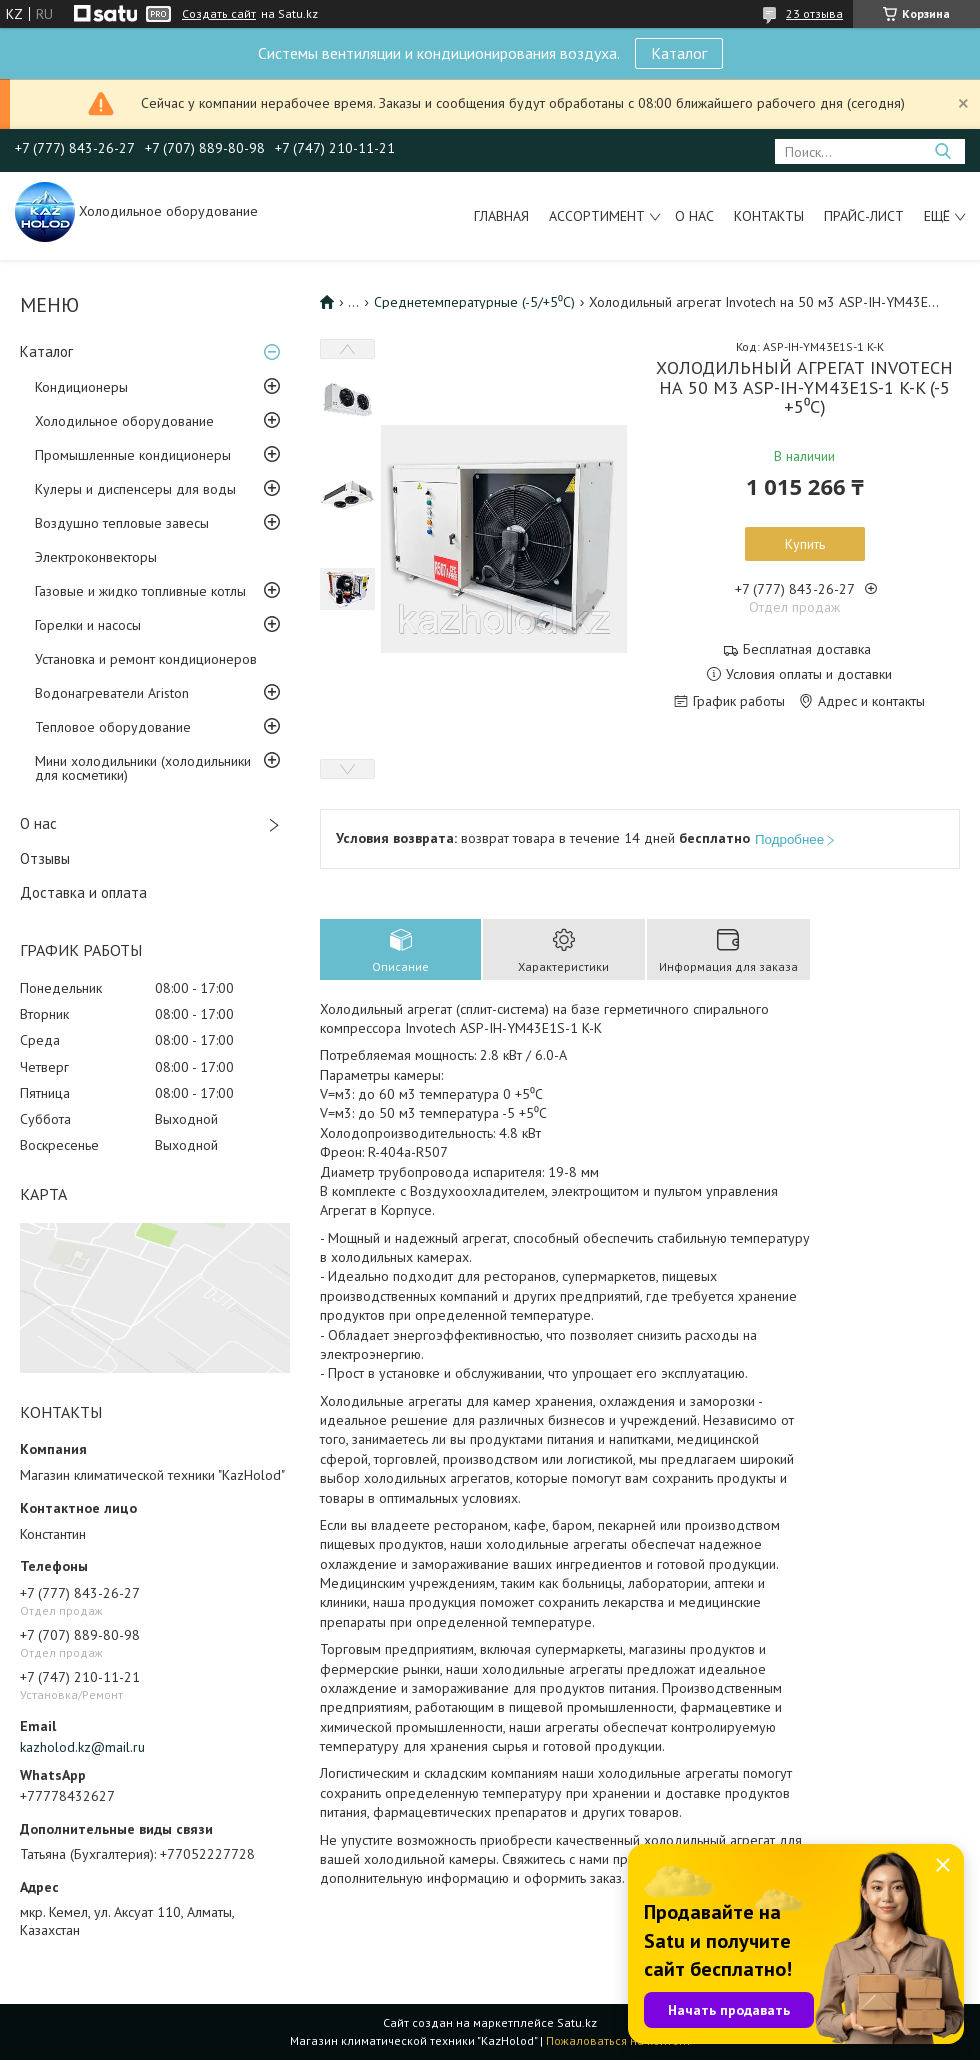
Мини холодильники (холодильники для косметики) (143, 768)
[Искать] (942, 151)
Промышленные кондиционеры (133, 455)
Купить (805, 544)
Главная (501, 216)
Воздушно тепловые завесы (122, 523)
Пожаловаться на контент (618, 2040)
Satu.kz (577, 2022)
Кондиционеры (81, 387)
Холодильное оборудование (124, 421)
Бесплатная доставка (807, 649)
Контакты (769, 216)
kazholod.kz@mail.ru (82, 1747)
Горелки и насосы (88, 625)
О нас (694, 216)
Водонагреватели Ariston (112, 693)
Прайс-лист (864, 216)
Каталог (679, 53)
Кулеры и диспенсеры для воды (135, 489)
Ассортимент (597, 216)
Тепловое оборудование (113, 727)
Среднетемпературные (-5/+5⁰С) (474, 302)
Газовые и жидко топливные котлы (140, 591)
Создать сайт (219, 14)
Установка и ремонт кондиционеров (146, 659)
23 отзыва (814, 13)
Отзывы (45, 858)
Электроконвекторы (96, 557)
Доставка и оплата (83, 892)
